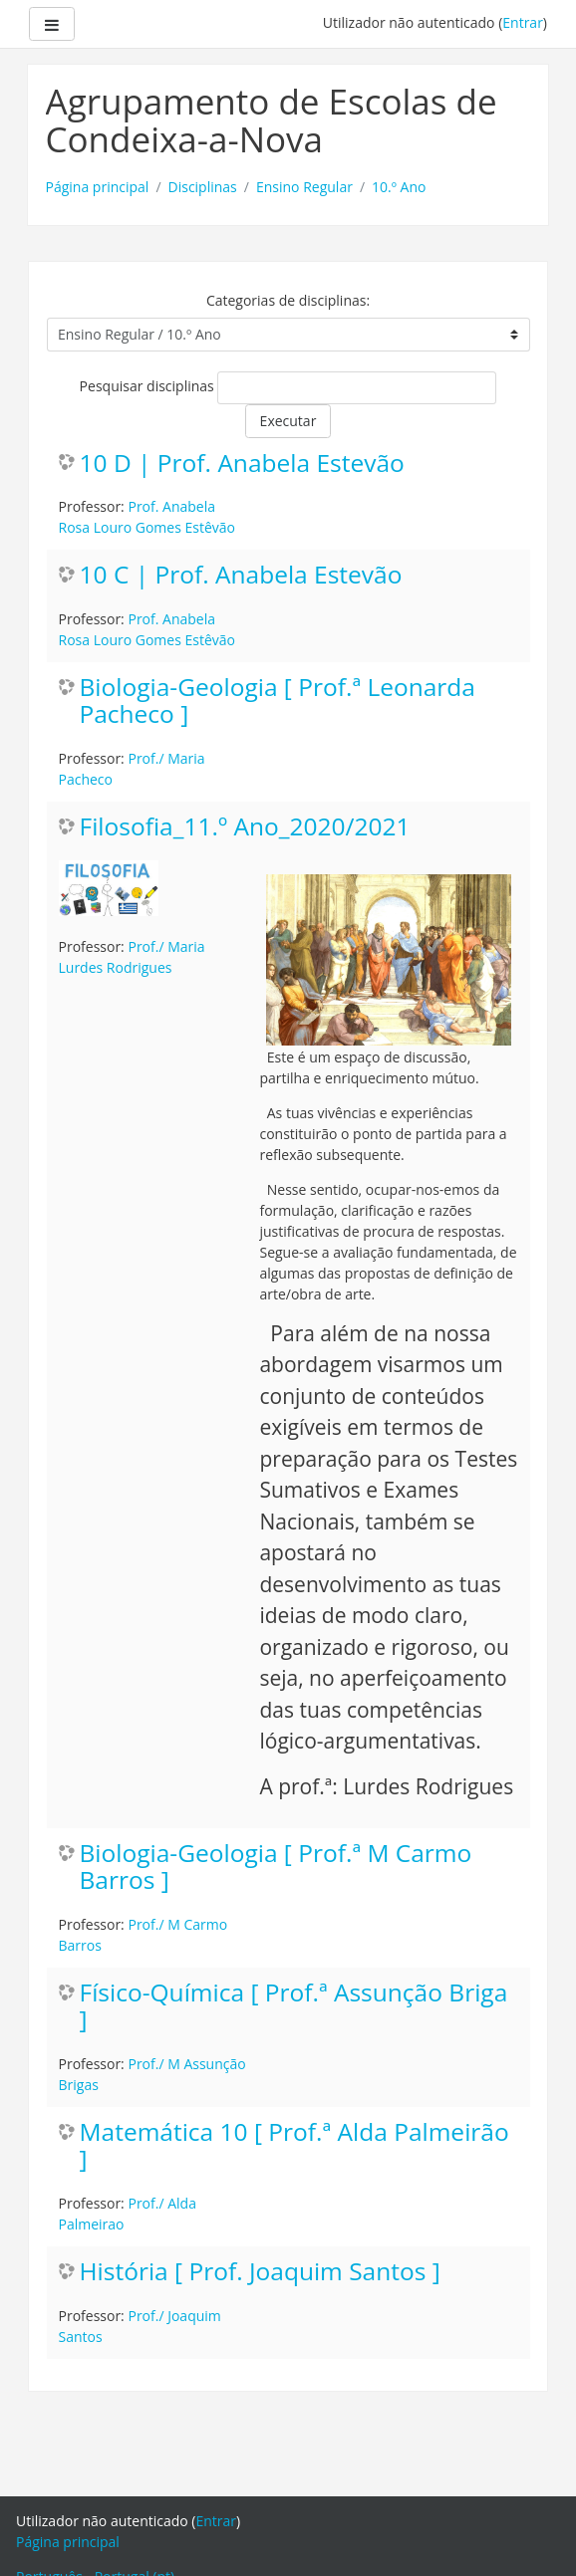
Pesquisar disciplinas (147, 385)
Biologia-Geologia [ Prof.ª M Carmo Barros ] (276, 1867)
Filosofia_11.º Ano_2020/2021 (245, 827)
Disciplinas (202, 186)
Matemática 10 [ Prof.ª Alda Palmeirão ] (294, 2146)
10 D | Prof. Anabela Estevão (242, 463)
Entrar (522, 22)
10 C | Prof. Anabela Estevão (241, 575)
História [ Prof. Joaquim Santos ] (260, 2271)
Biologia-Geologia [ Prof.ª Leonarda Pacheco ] (277, 701)
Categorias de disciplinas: (288, 300)
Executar (288, 420)
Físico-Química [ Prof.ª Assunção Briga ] (294, 2006)
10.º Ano (399, 186)
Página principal (97, 186)
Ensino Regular (304, 186)
